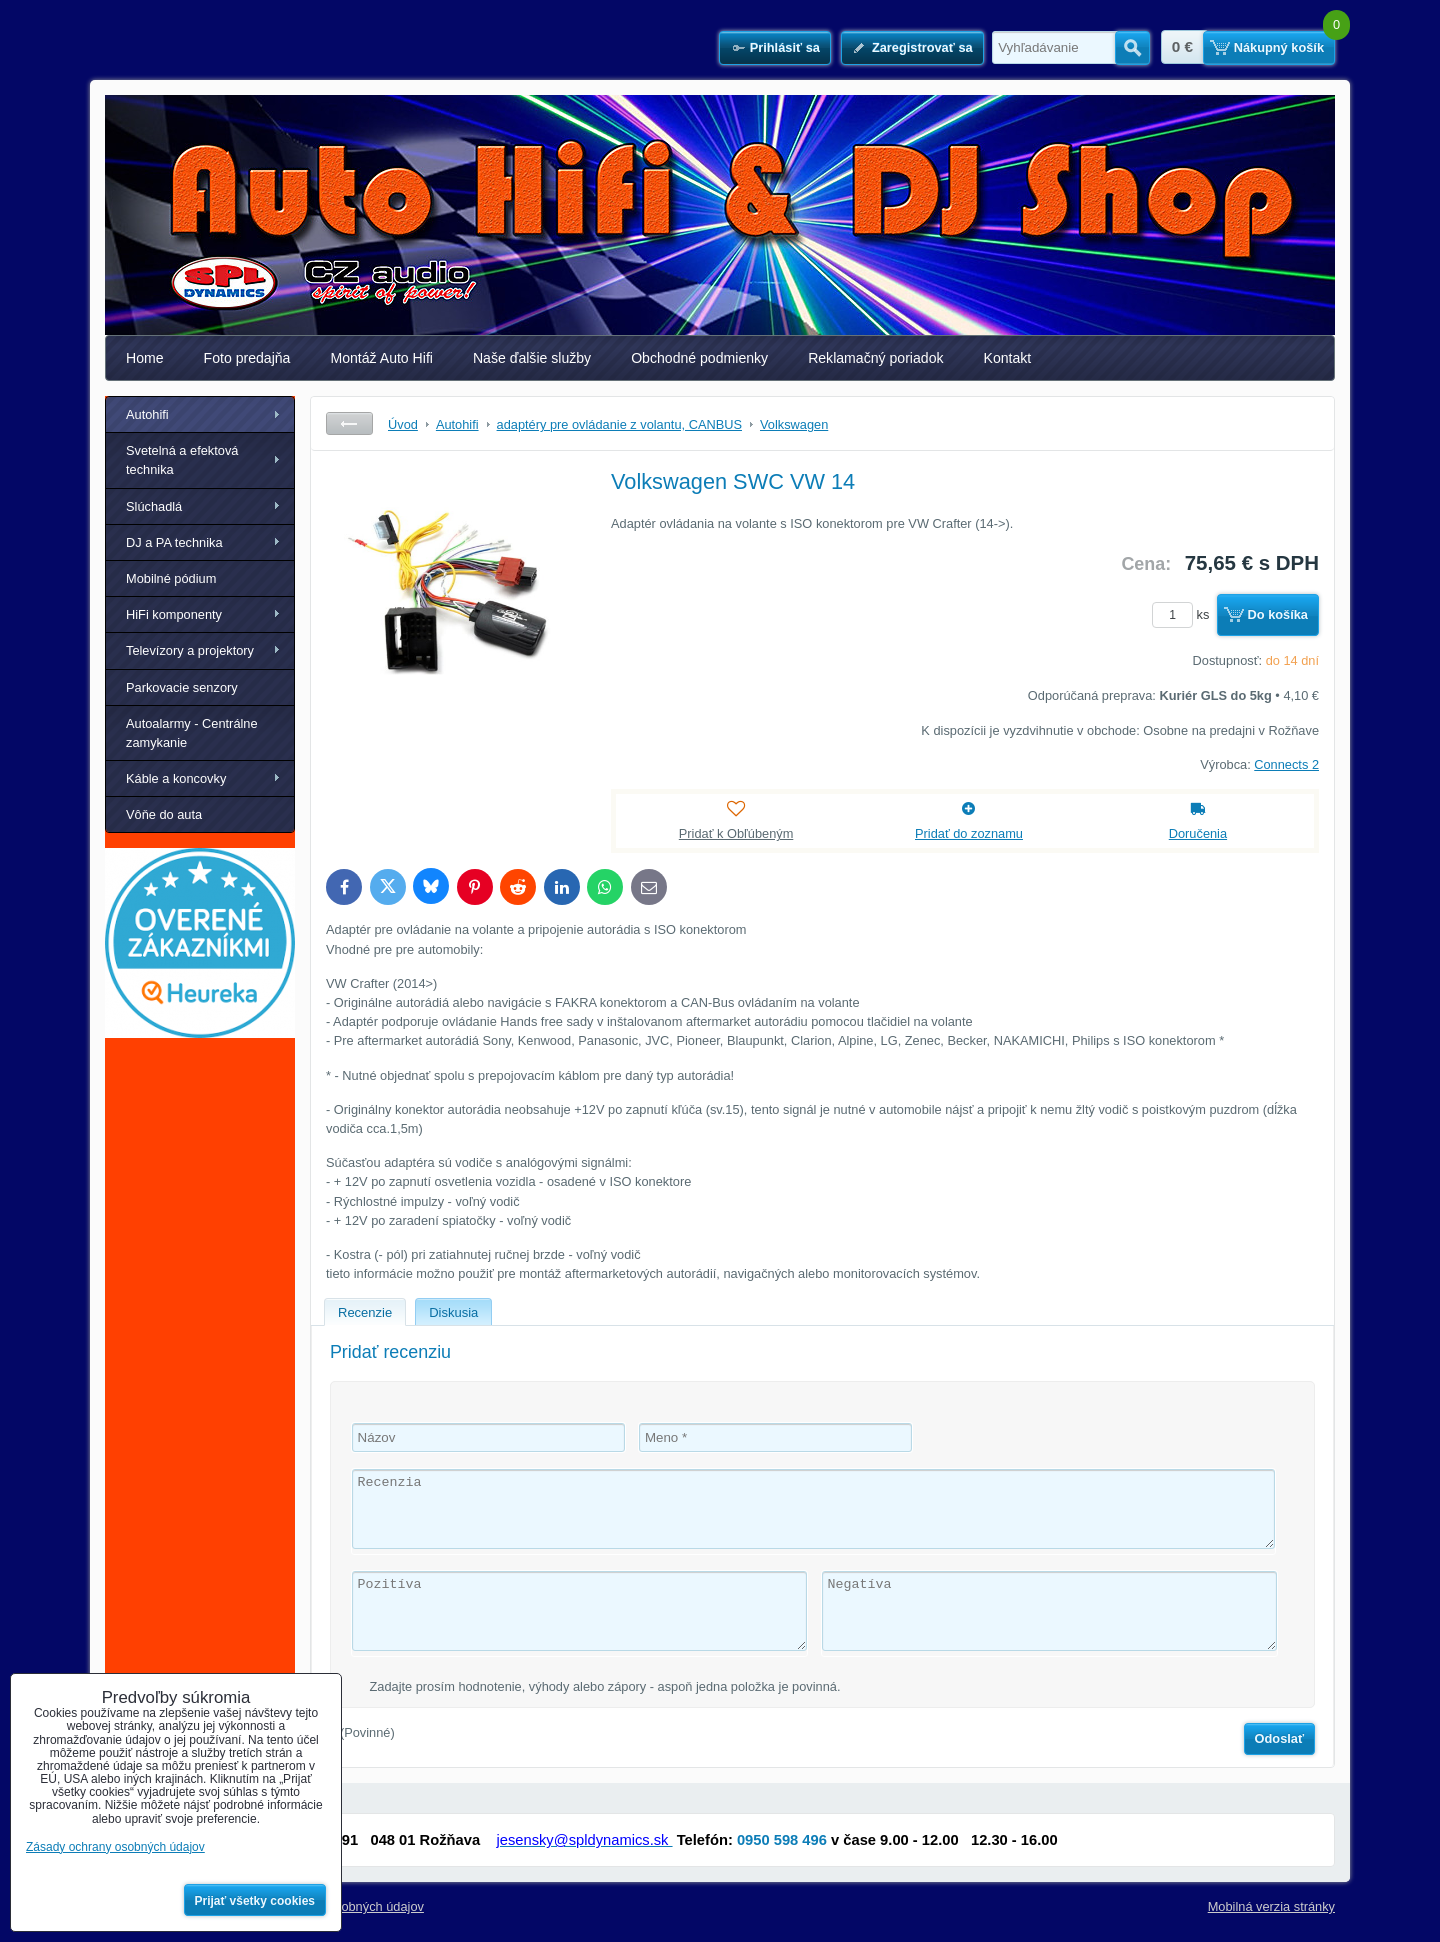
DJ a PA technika (174, 542)
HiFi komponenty (174, 614)
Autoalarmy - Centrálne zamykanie (192, 733)
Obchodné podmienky (699, 358)
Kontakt (1008, 358)
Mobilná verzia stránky (1271, 1906)
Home (145, 358)
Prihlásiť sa (785, 47)
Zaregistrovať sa (922, 47)
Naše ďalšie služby (532, 358)
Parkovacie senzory (182, 687)
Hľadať (1132, 48)
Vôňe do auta (164, 814)
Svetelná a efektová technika (182, 460)
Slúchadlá (154, 506)
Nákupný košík (1279, 47)
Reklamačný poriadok (875, 358)
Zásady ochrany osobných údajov (115, 1847)
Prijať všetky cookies (255, 1901)
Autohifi (147, 414)
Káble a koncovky (176, 778)
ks (1184, 614)
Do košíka (1278, 614)
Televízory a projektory (190, 650)
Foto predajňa (247, 358)
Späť (349, 423)
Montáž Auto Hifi (381, 358)
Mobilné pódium (171, 578)
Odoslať (1280, 1738)
